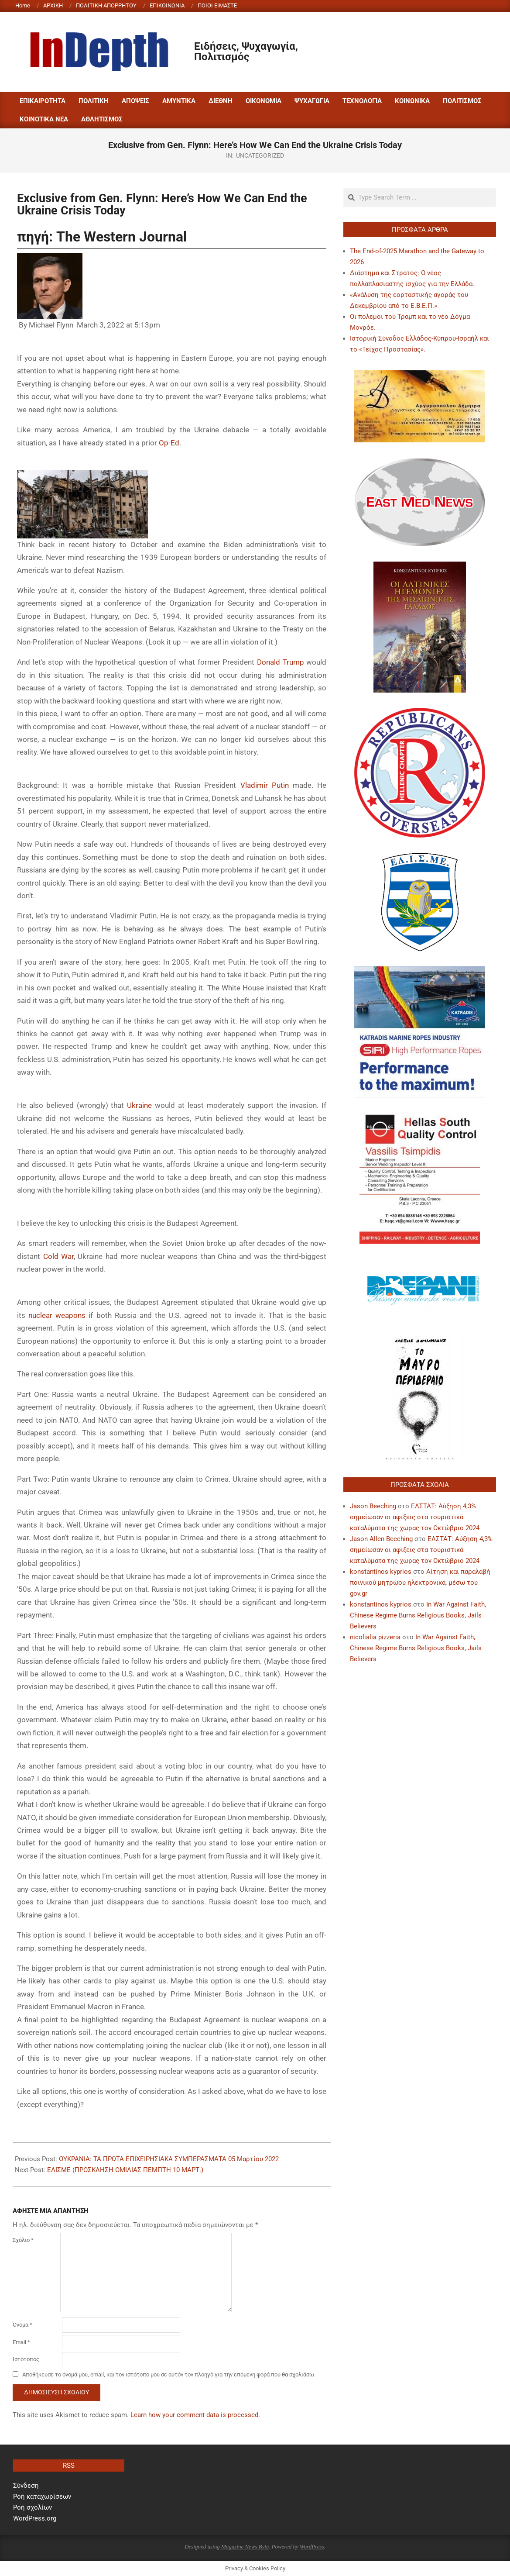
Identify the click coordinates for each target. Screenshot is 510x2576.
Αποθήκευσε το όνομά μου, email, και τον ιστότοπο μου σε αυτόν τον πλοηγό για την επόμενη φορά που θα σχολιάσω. (168, 2374)
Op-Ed (169, 442)
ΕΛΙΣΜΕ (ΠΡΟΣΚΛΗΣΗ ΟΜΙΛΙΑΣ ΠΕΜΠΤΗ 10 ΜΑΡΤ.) (125, 2170)
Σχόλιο (23, 2240)
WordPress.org (34, 2518)
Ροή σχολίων (32, 2507)
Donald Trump (280, 662)
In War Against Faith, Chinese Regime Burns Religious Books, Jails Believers (418, 1615)
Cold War (58, 1256)
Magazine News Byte (245, 2546)
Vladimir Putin (264, 785)
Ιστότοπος (26, 2359)
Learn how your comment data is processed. (195, 2415)
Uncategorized (260, 155)
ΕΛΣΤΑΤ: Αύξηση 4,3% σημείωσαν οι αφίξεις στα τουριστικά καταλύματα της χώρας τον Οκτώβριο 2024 (414, 1517)
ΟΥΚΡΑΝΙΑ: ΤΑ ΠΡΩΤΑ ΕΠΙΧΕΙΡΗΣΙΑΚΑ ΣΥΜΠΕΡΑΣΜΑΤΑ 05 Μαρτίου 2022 (169, 2159)
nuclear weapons (57, 1315)
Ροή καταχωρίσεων (42, 2496)
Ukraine (139, 1105)
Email (21, 2342)
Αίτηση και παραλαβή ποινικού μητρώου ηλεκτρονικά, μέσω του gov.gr (420, 1582)
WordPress (312, 2546)
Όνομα (22, 2324)
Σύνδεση (26, 2486)
